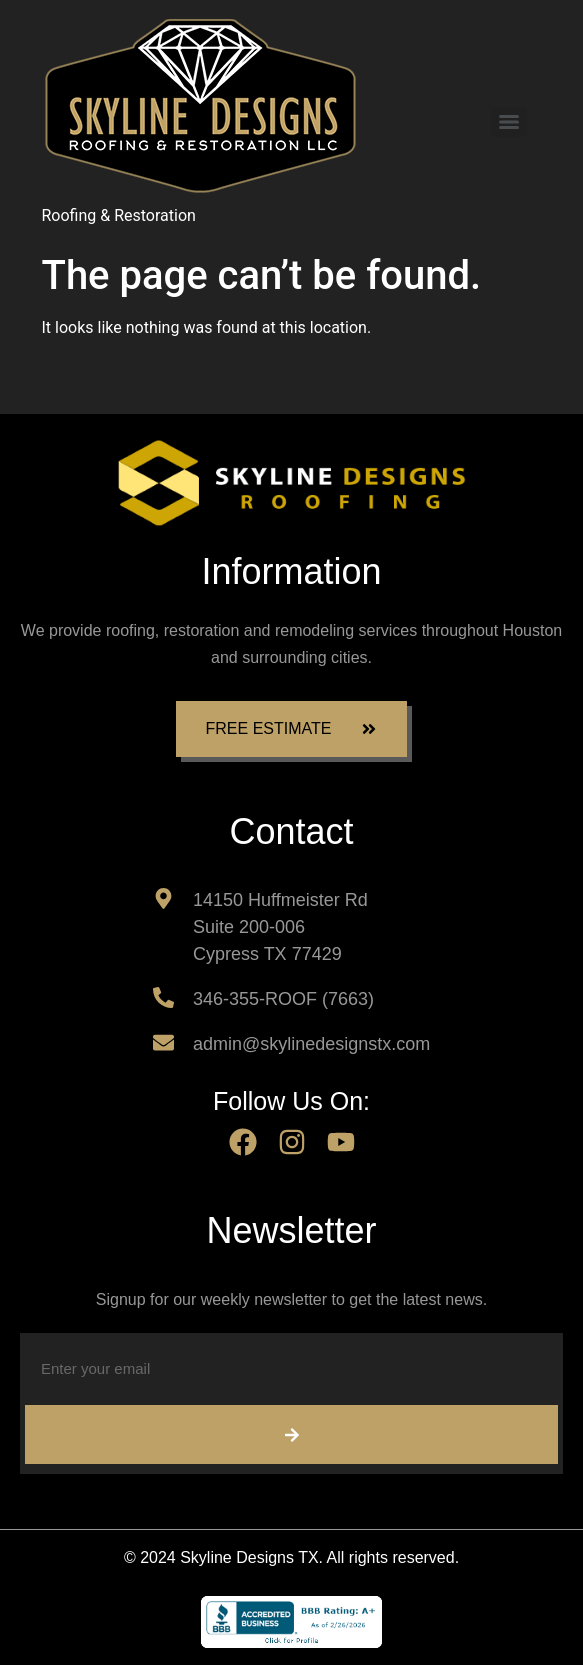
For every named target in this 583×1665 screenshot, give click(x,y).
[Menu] (509, 122)
